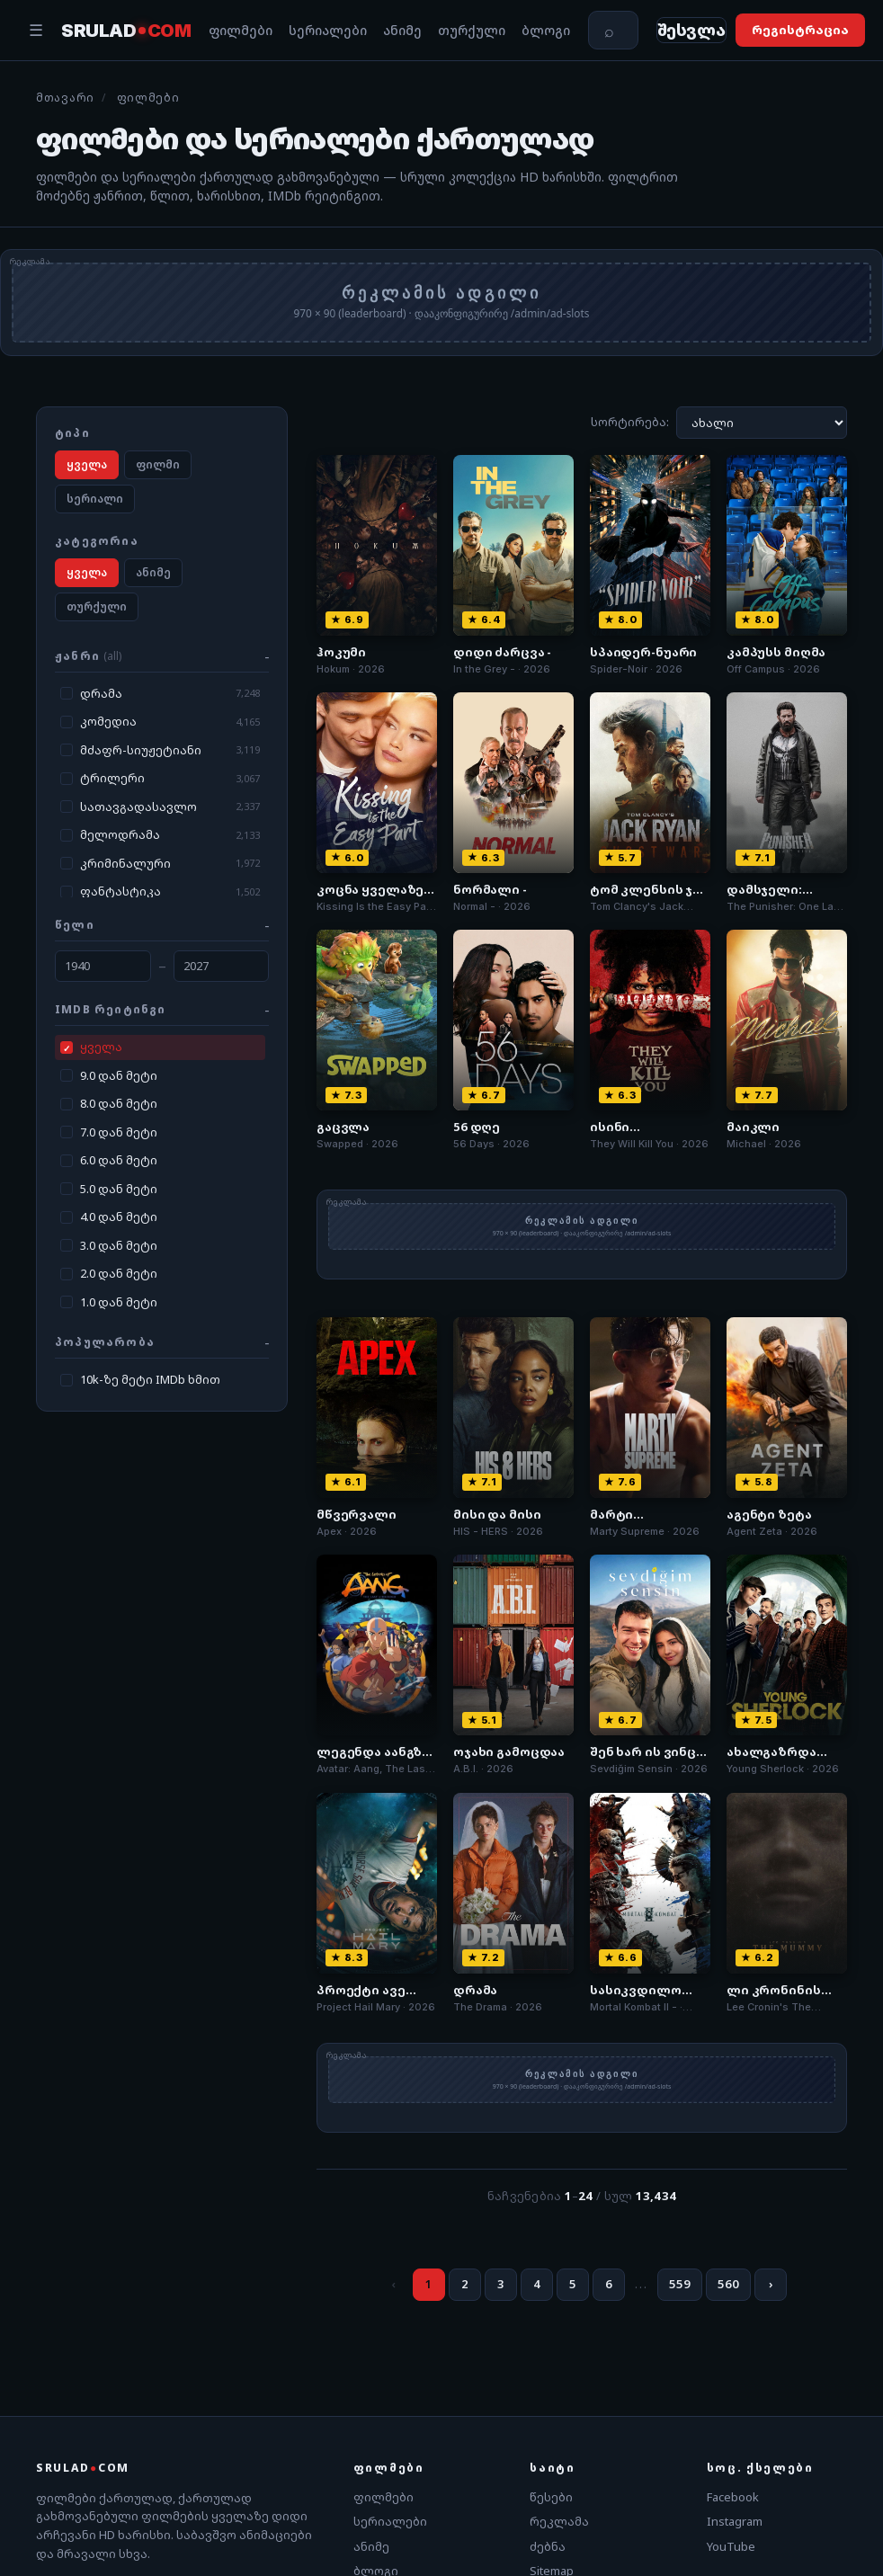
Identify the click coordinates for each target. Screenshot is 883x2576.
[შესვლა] (704, 33)
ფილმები (240, 32)
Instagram (735, 2526)
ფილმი (158, 469)
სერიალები (328, 32)
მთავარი (65, 103)
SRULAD (126, 32)
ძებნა (548, 2551)
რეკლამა (559, 2526)
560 (728, 2288)
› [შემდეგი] (770, 2288)
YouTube (731, 2551)
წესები (551, 2501)
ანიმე (402, 32)
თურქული (471, 32)
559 (680, 2288)
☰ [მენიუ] (36, 32)
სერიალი (95, 503)
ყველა (87, 469)
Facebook (733, 2501)
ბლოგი (546, 32)
